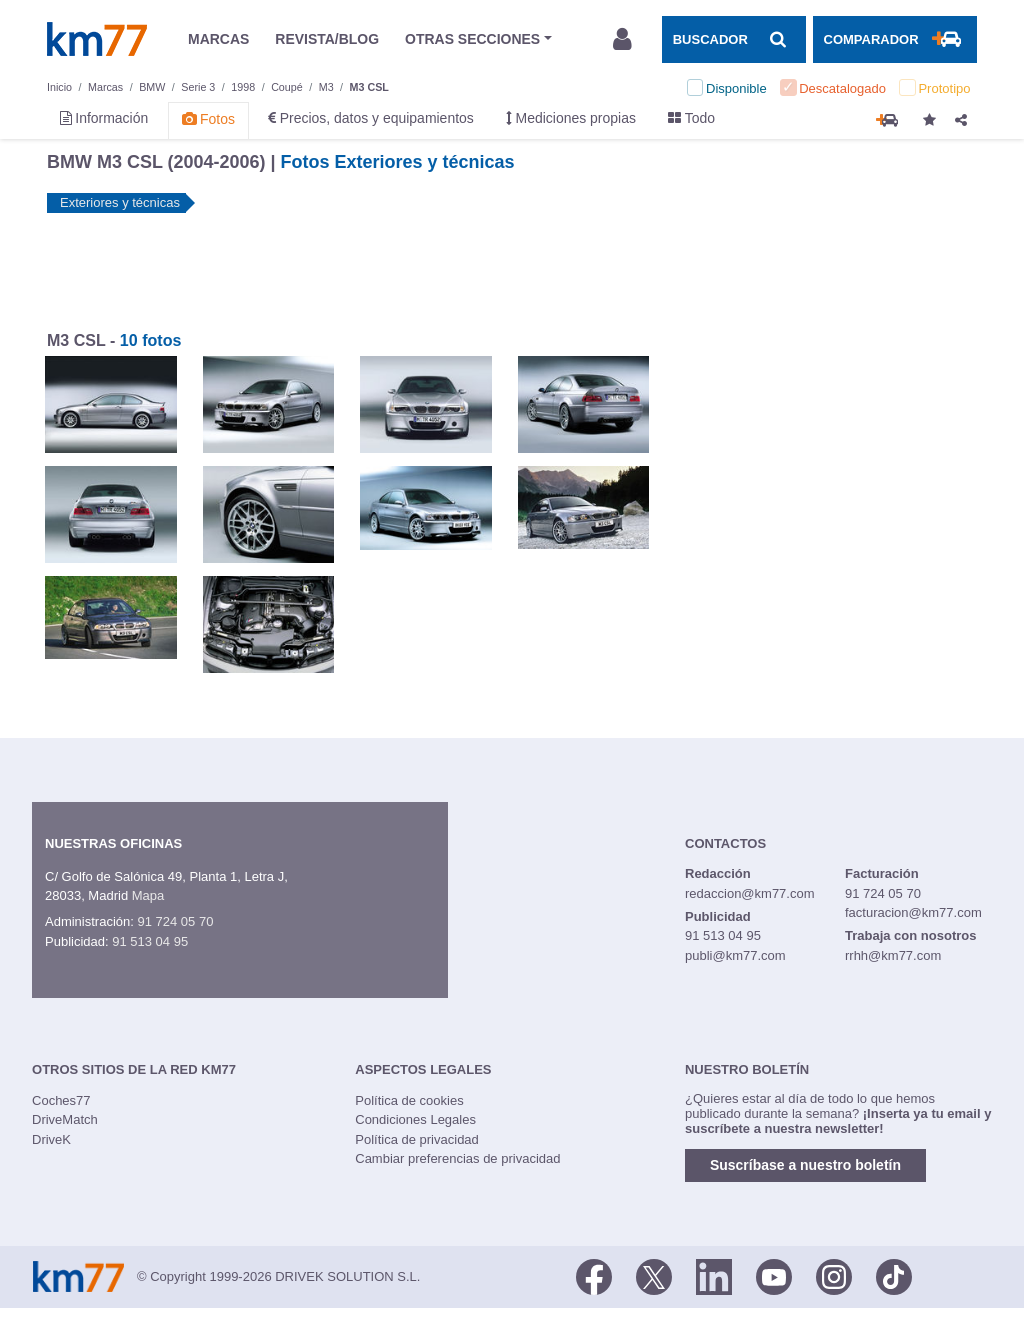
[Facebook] (594, 1275)
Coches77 (61, 1100)
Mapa (148, 895)
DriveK (51, 1139)
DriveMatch (65, 1119)
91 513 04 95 (150, 941)
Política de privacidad (417, 1139)
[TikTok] (894, 1275)
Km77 (97, 39)
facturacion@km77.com (913, 912)
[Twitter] (654, 1275)
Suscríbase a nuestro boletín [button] (805, 1165)
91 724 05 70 (175, 921)
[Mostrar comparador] (895, 39)
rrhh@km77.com (893, 955)
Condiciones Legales (415, 1119)
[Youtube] (774, 1275)
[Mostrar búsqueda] (734, 39)
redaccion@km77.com (750, 893)
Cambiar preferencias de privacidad (457, 1158)
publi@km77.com (735, 955)
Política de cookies (409, 1100)
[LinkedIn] (714, 1275)
